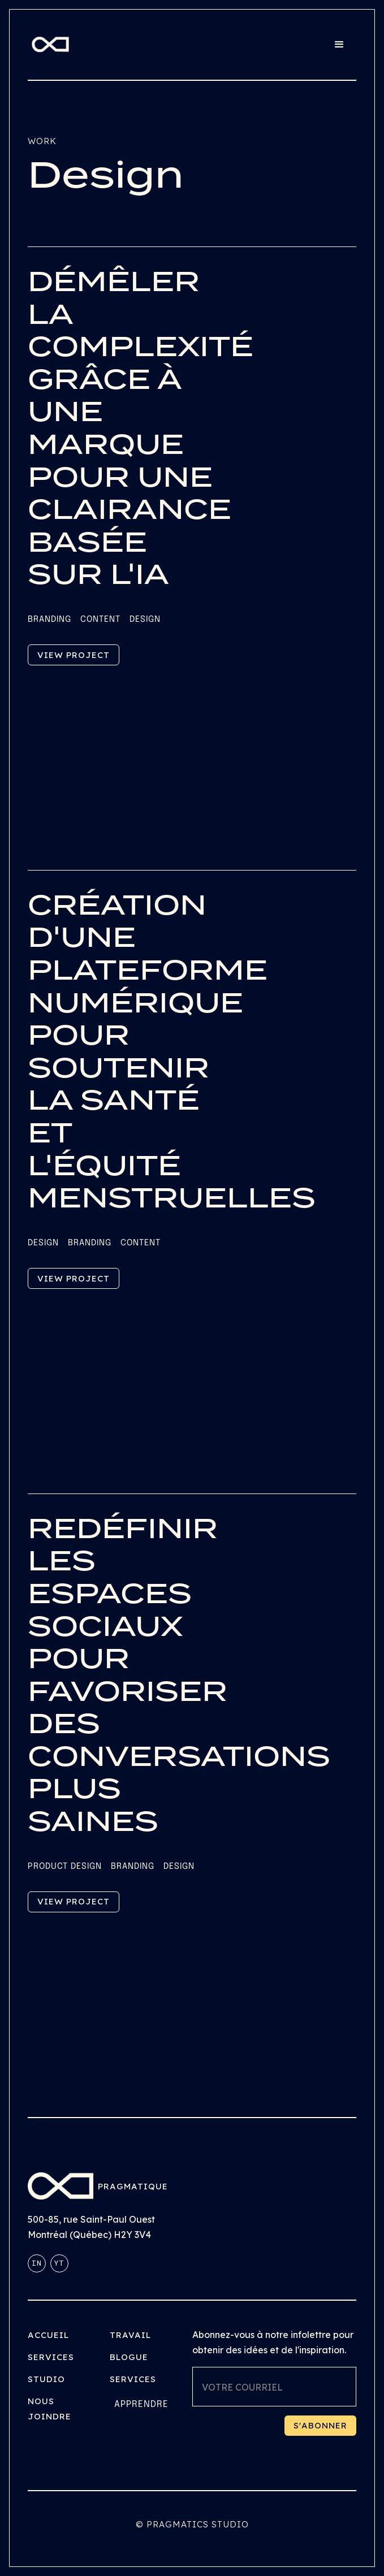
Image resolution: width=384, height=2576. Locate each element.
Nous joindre (49, 2409)
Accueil (48, 2335)
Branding (49, 619)
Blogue (129, 2357)
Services (51, 2357)
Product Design (65, 1866)
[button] (339, 45)
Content (100, 619)
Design (145, 619)
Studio (46, 2379)
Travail (130, 2335)
